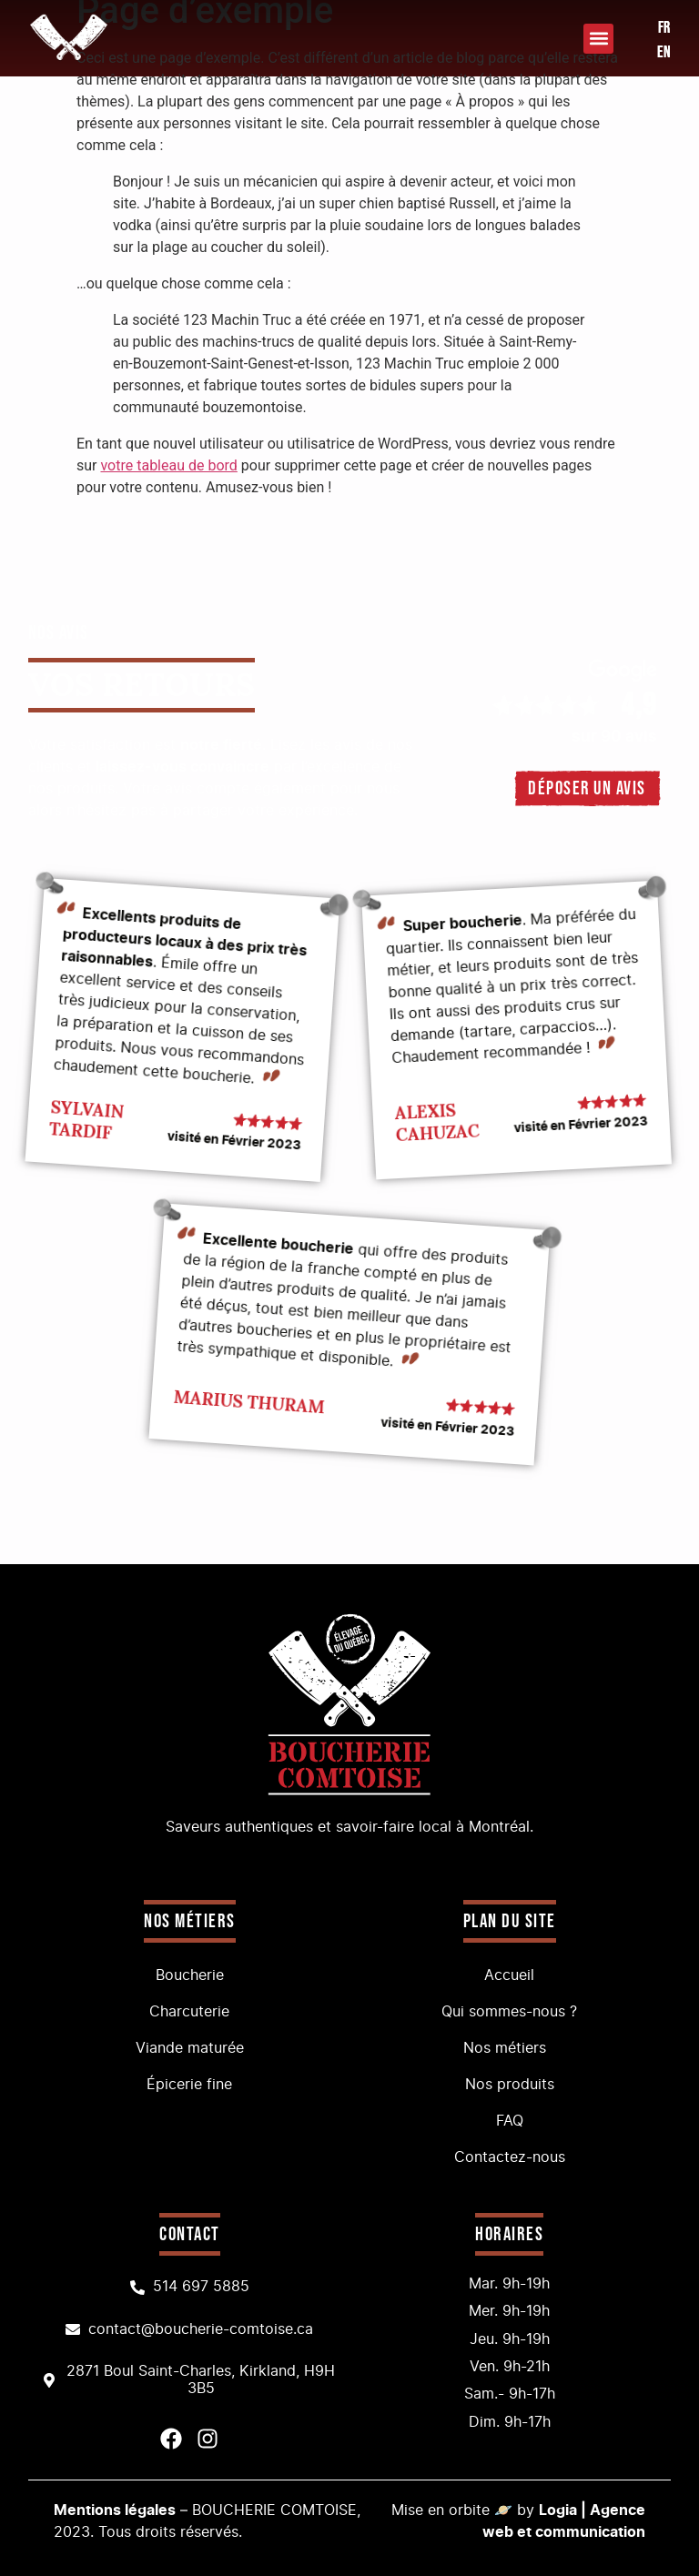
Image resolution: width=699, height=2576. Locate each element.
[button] (598, 39)
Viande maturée (190, 2048)
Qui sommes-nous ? (509, 2012)
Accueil (509, 1975)
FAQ (509, 2121)
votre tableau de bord (168, 465)
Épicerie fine (189, 2084)
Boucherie (190, 1975)
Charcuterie (189, 2012)
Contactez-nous (509, 2157)
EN (664, 52)
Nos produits (509, 2084)
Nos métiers (509, 2048)
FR (664, 27)
